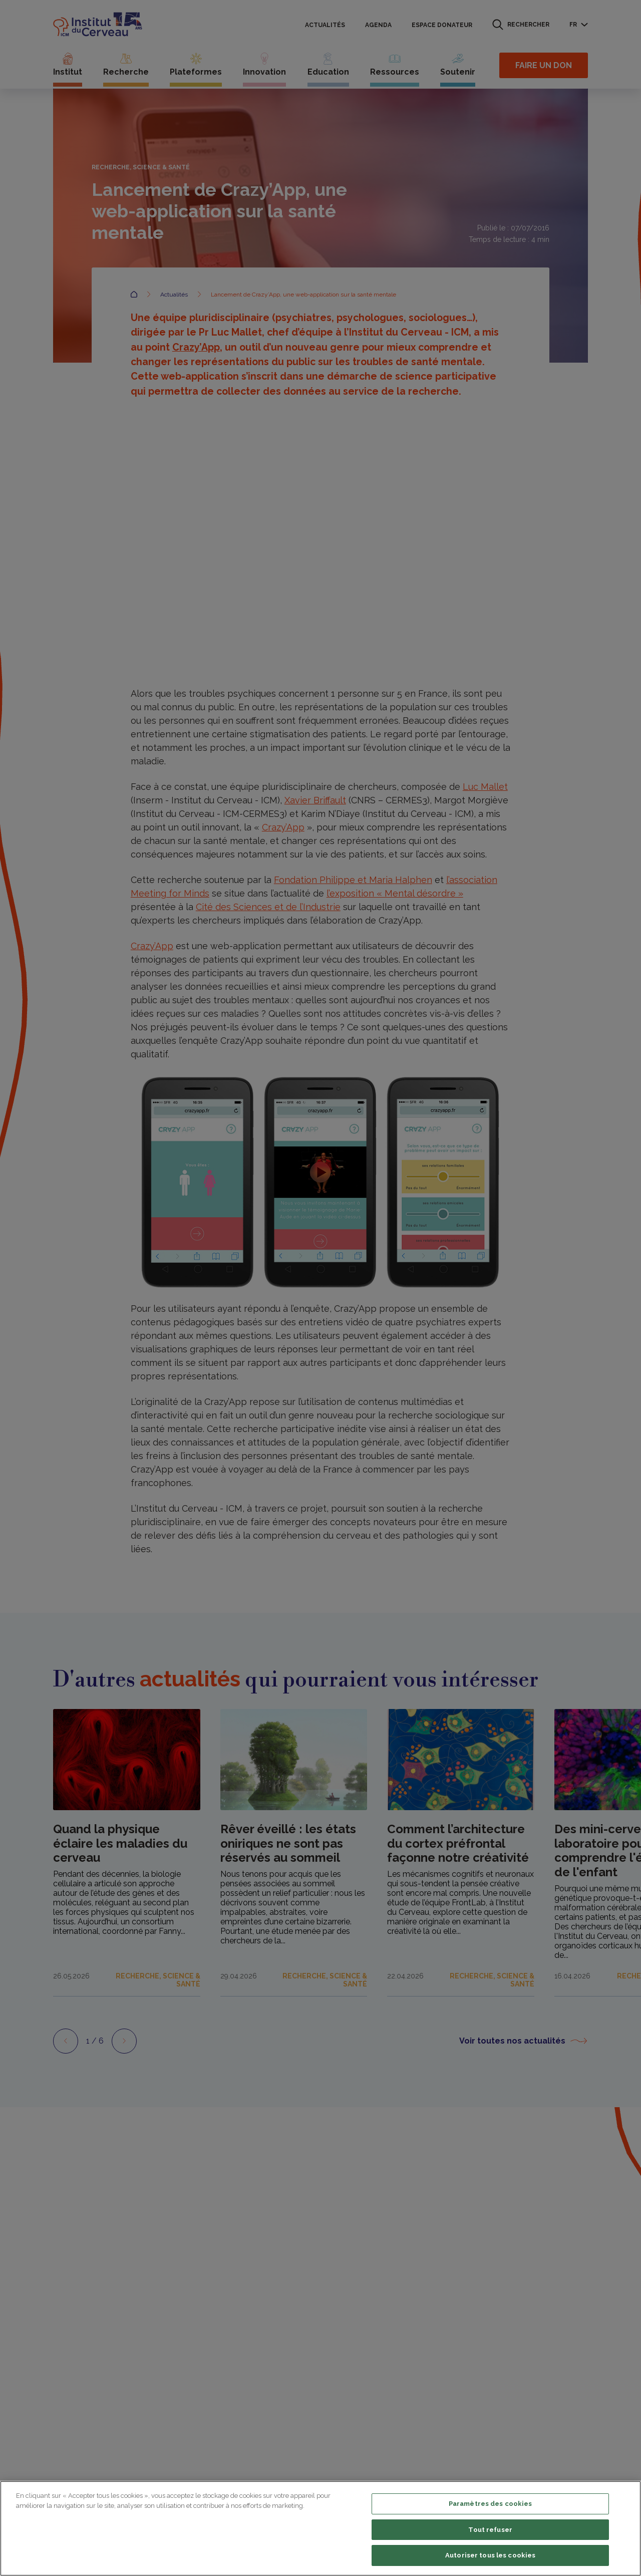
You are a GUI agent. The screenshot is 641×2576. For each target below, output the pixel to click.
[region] (320, 2528)
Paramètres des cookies (490, 2503)
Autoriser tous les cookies (490, 2555)
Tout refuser (490, 2529)
